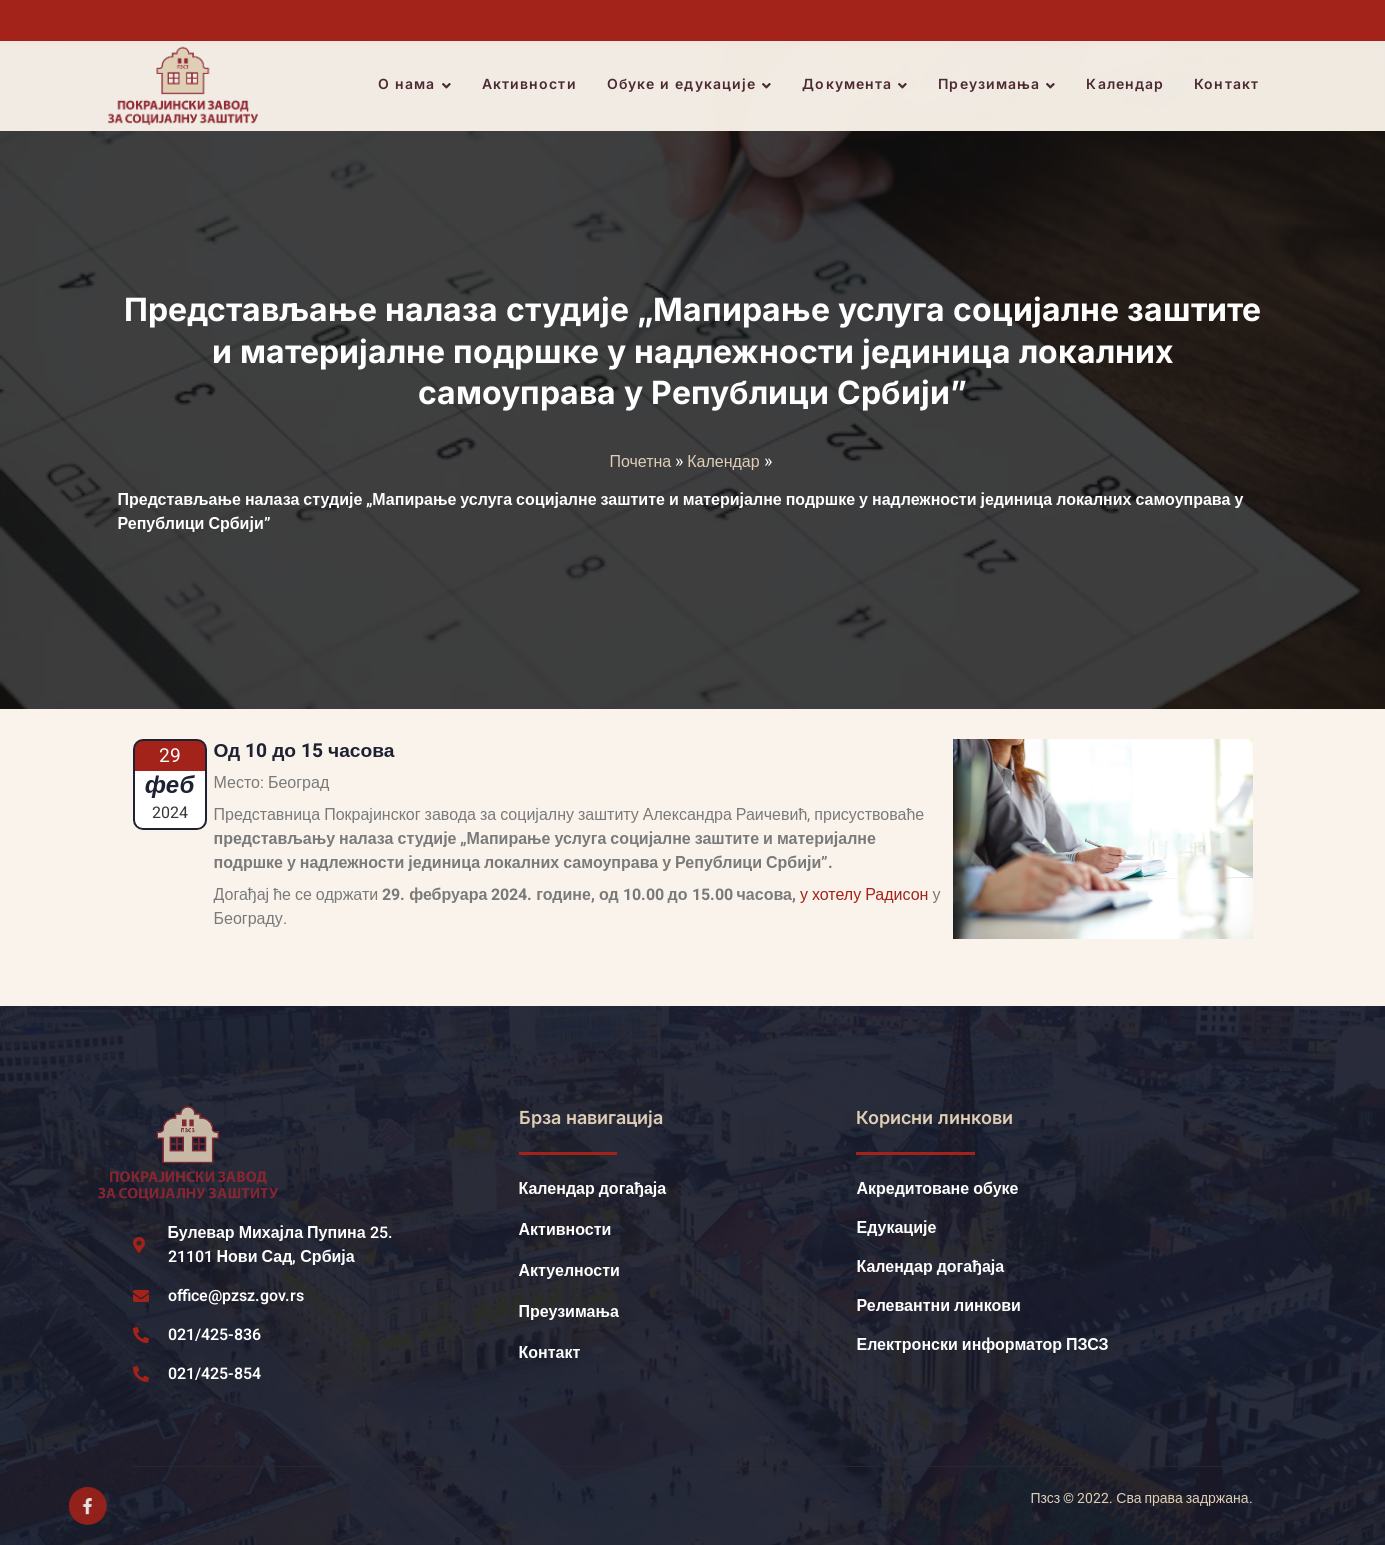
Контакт (1230, 85)
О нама (418, 86)
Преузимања (1001, 86)
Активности (532, 85)
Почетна (640, 462)
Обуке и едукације (693, 86)
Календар (1129, 85)
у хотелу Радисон (864, 895)
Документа (859, 86)
